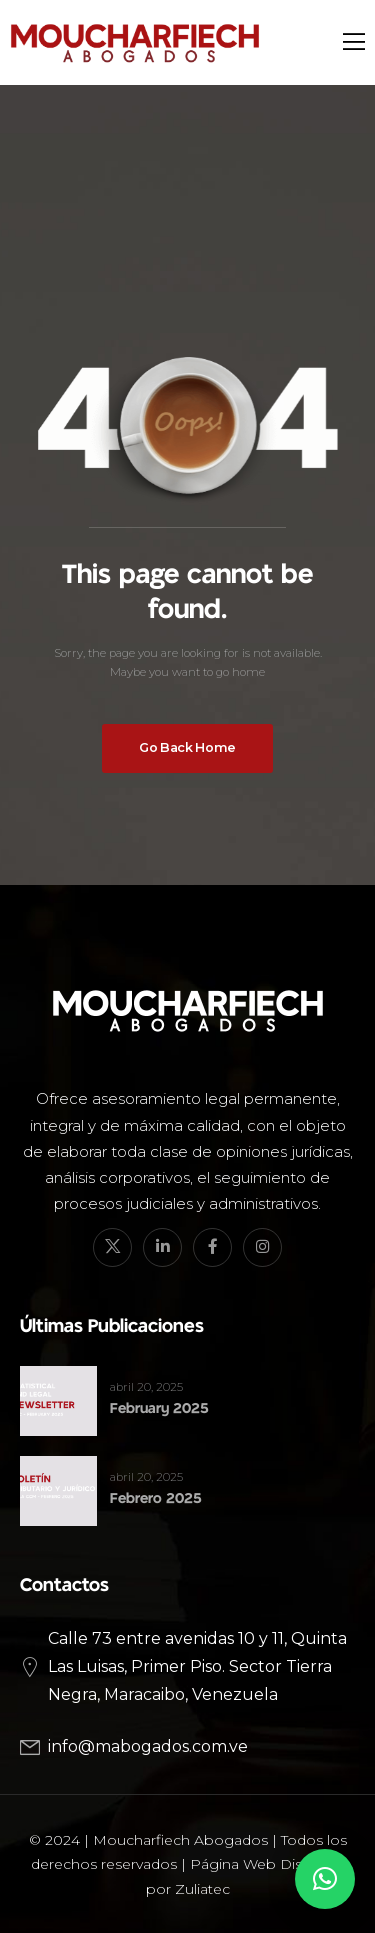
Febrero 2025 (156, 1498)
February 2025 (159, 1408)
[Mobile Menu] (354, 42)
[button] (325, 1879)
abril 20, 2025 (146, 1387)
